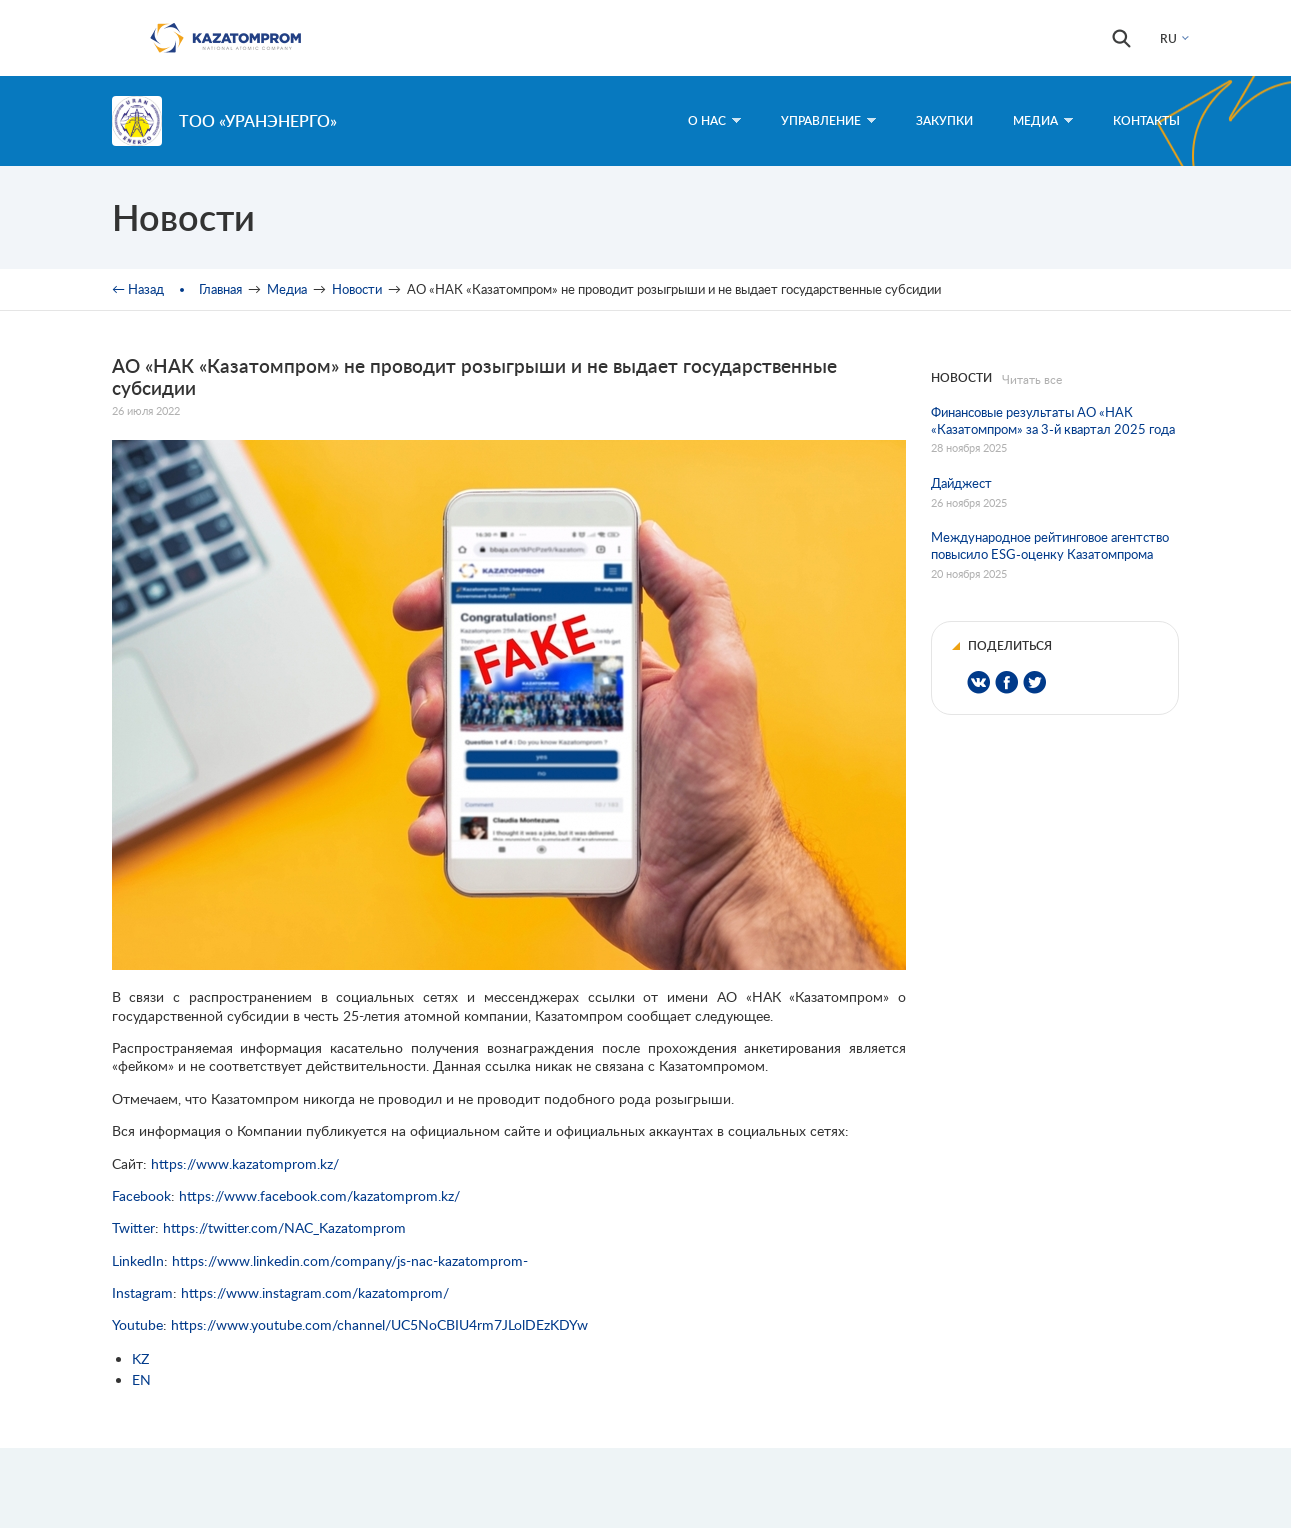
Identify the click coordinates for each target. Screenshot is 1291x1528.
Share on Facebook (1006, 682)
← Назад (138, 289)
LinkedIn (138, 1260)
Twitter (133, 1227)
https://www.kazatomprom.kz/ (245, 1163)
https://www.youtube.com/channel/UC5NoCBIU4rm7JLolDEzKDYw (379, 1324)
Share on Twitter (1034, 682)
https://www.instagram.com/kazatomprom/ (315, 1292)
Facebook (141, 1195)
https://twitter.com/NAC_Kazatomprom (284, 1227)
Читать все (1032, 379)
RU (1168, 38)
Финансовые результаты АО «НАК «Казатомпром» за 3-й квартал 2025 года (1053, 420)
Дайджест (961, 483)
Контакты (1146, 120)
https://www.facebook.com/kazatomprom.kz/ (319, 1195)
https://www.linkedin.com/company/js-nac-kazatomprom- (350, 1260)
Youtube (137, 1324)
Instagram (142, 1292)
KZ (140, 1358)
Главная (220, 289)
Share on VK (978, 682)
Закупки (944, 120)
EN (141, 1379)
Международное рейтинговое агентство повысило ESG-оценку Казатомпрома (1050, 545)
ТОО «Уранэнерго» (258, 120)
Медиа (1043, 120)
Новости (357, 289)
